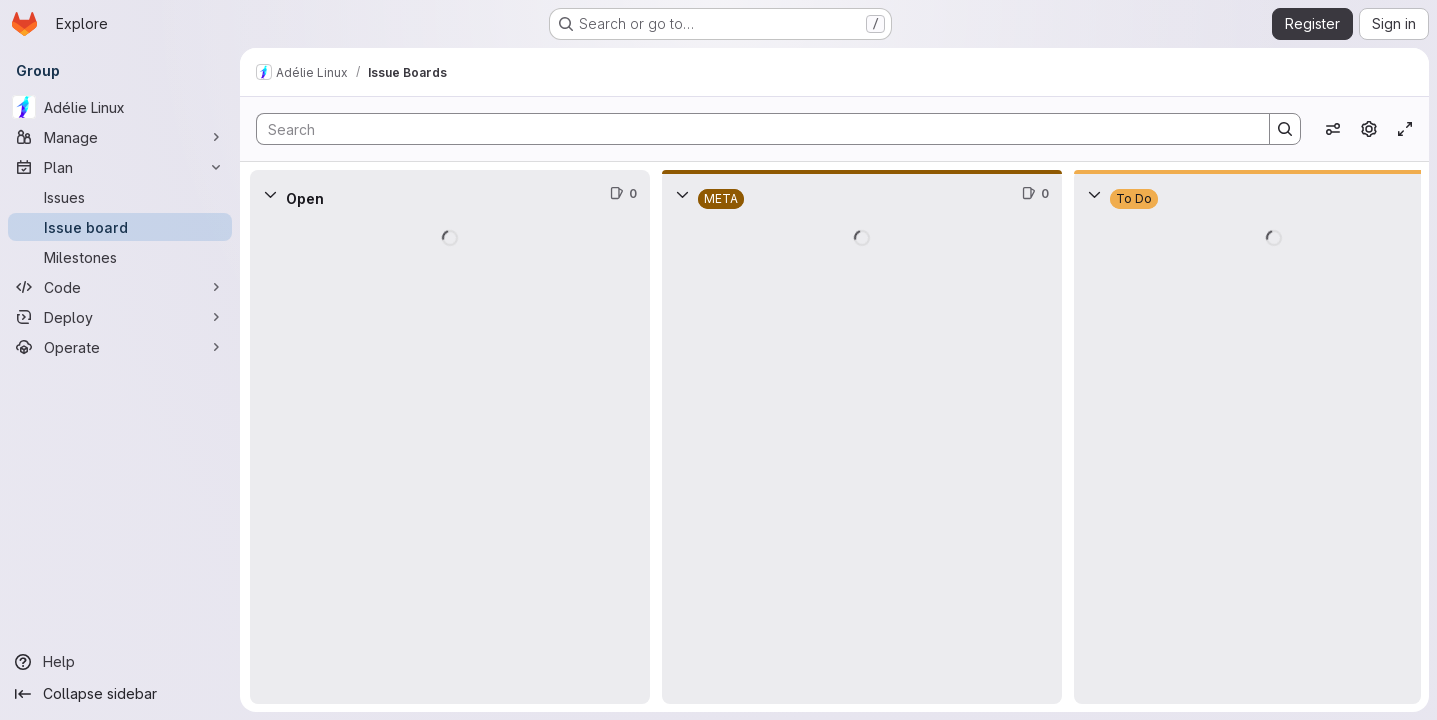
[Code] (120, 287)
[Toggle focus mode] (1405, 129)
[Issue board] (120, 227)
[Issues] (120, 197)
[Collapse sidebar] (120, 694)
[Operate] (120, 347)
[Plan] (120, 167)
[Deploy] (120, 317)
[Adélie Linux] (120, 107)
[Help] (120, 662)
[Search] (753, 129)
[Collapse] (270, 194)
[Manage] (120, 137)
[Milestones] (120, 257)
